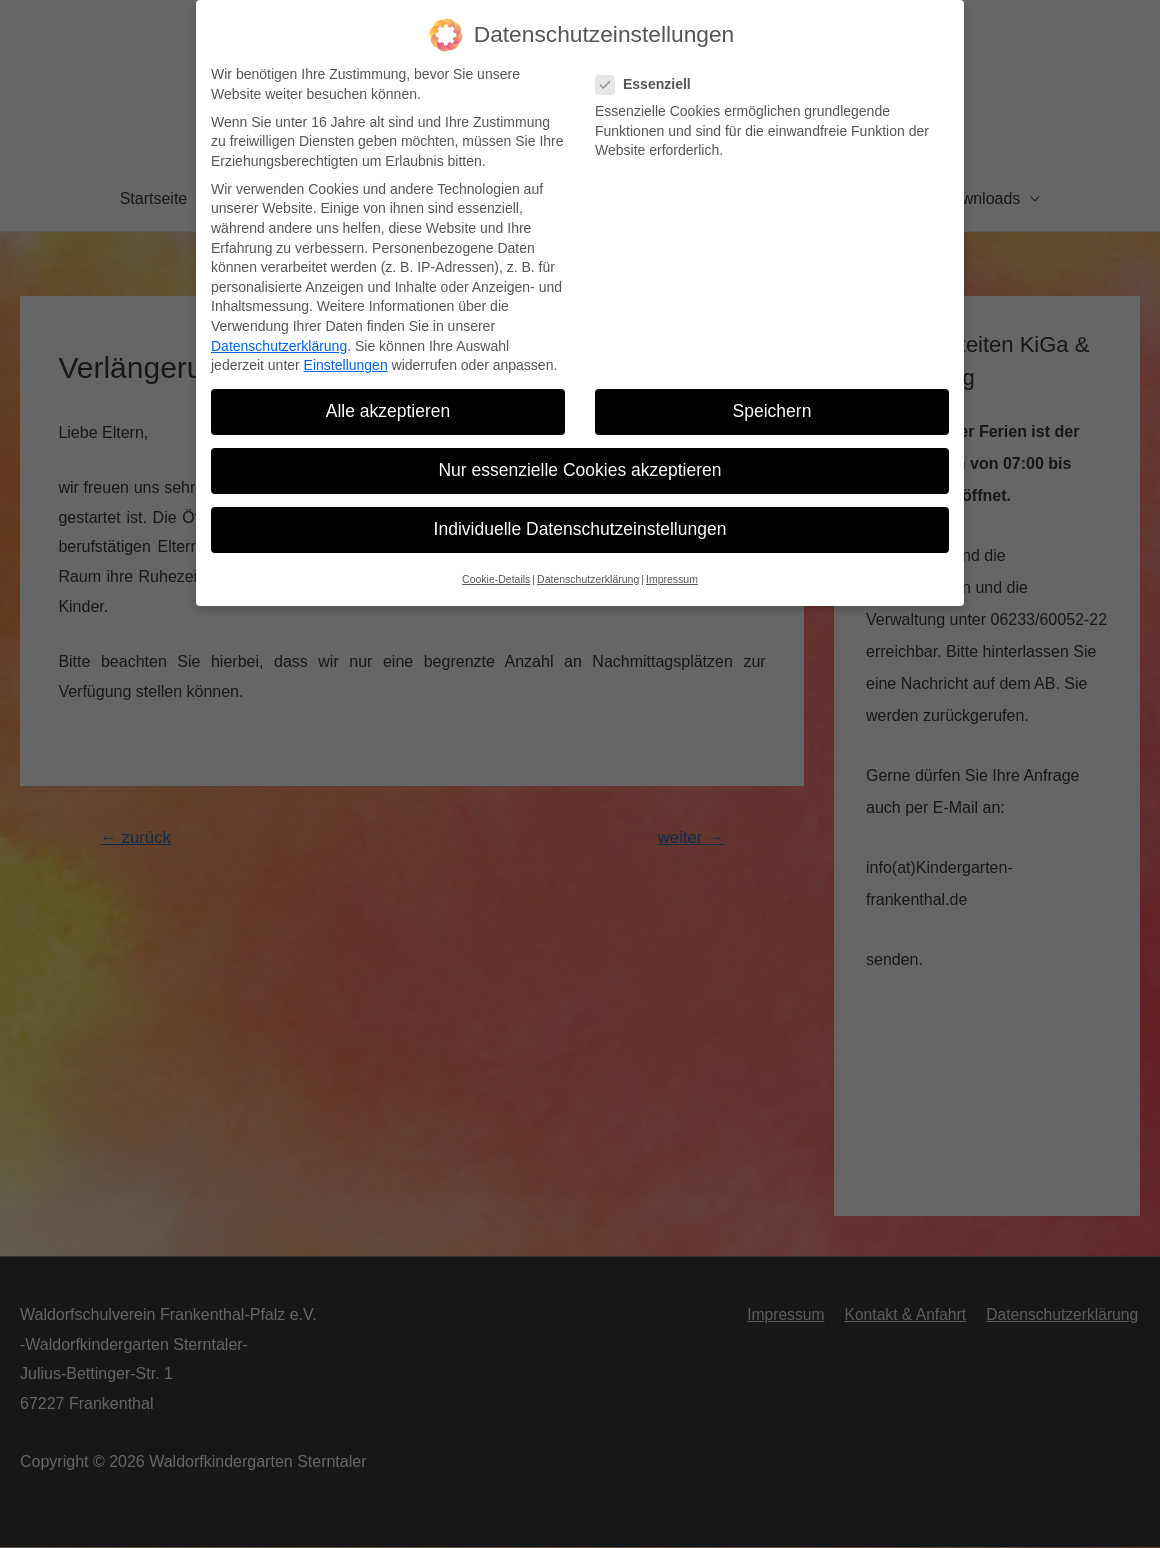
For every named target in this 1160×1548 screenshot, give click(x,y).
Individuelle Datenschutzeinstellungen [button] (580, 515)
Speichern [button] (772, 396)
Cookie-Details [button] (496, 564)
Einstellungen (346, 350)
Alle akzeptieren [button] (388, 396)
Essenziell (649, 69)
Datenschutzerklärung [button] (588, 564)
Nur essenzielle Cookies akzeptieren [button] (579, 455)
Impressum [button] (672, 564)
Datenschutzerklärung (279, 331)
